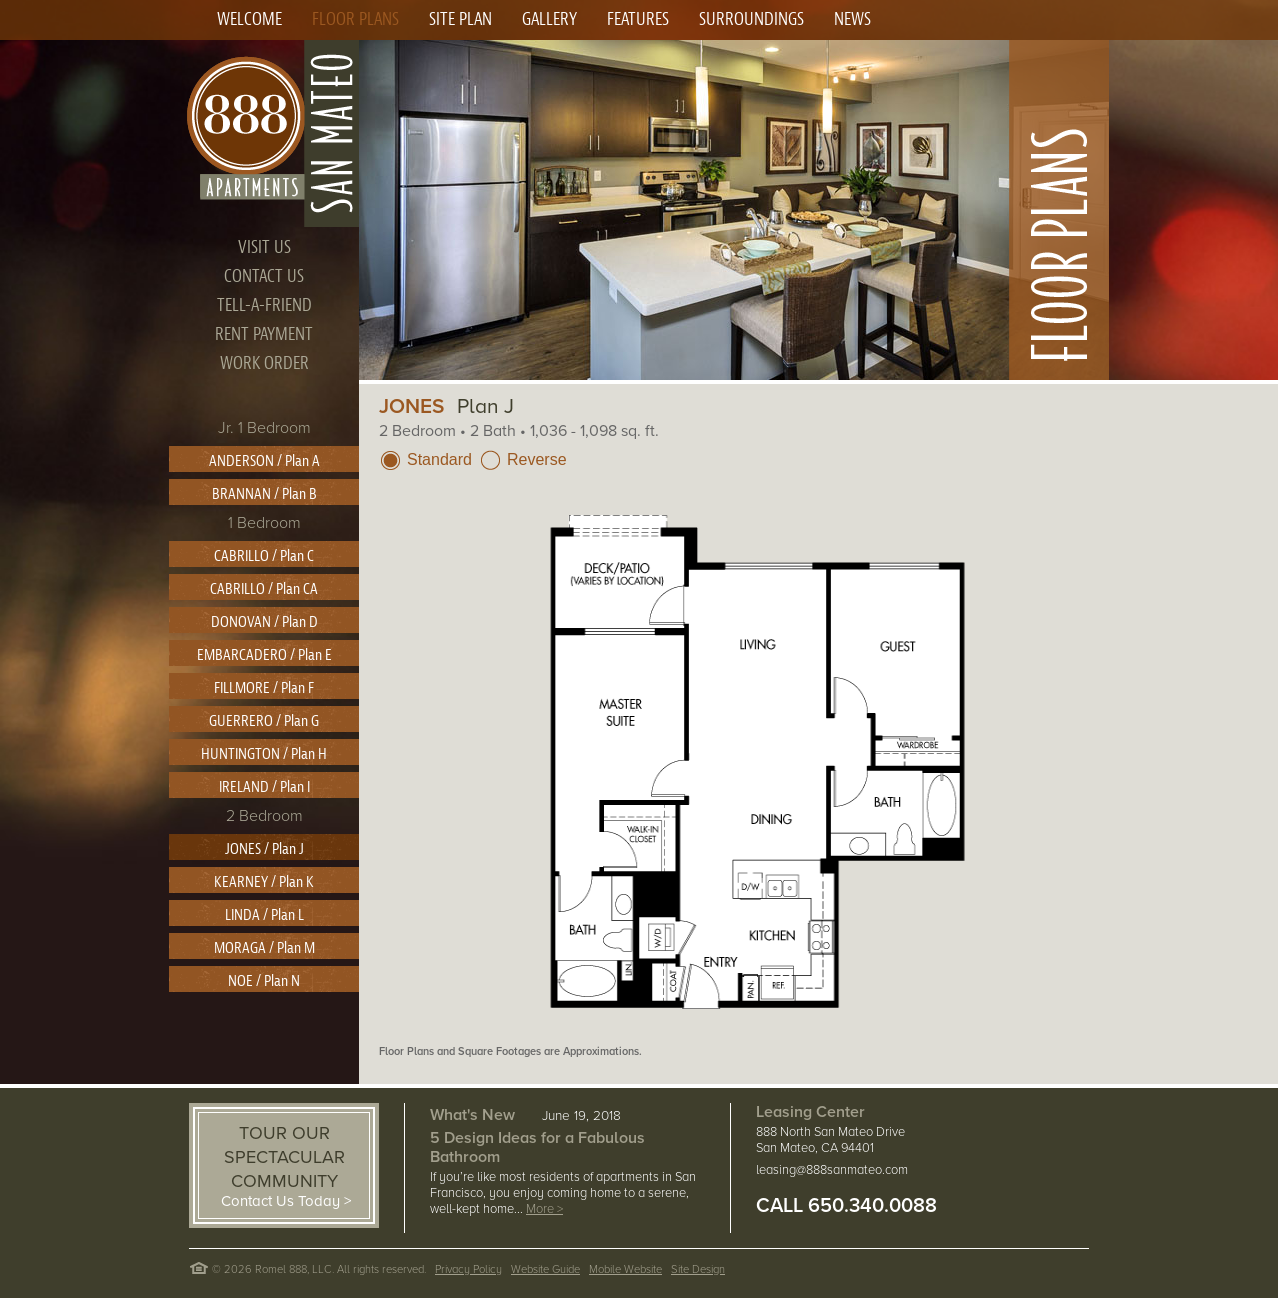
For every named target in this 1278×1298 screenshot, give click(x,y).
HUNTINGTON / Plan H (264, 754)
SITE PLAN (460, 19)
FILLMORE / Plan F (264, 688)
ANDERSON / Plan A (264, 461)
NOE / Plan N (264, 981)
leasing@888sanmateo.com (832, 1170)
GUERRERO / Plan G (264, 721)
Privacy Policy (468, 1269)
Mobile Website (625, 1269)
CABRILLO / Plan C (264, 556)
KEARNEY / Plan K (264, 882)
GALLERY (549, 19)
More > (544, 1209)
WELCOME (249, 19)
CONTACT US (264, 276)
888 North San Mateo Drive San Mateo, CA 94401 (830, 1140)
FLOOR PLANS (355, 19)
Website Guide (545, 1269)
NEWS (852, 19)
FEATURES (638, 19)
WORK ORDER (264, 363)
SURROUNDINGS (751, 19)
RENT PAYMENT (264, 334)
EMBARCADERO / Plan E (264, 655)
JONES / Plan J (264, 849)
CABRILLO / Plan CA (264, 589)
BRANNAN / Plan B (264, 494)
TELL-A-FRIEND (264, 305)
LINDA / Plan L (264, 915)
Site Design (698, 1269)
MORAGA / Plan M (264, 948)
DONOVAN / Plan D (264, 622)
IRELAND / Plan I (264, 787)
